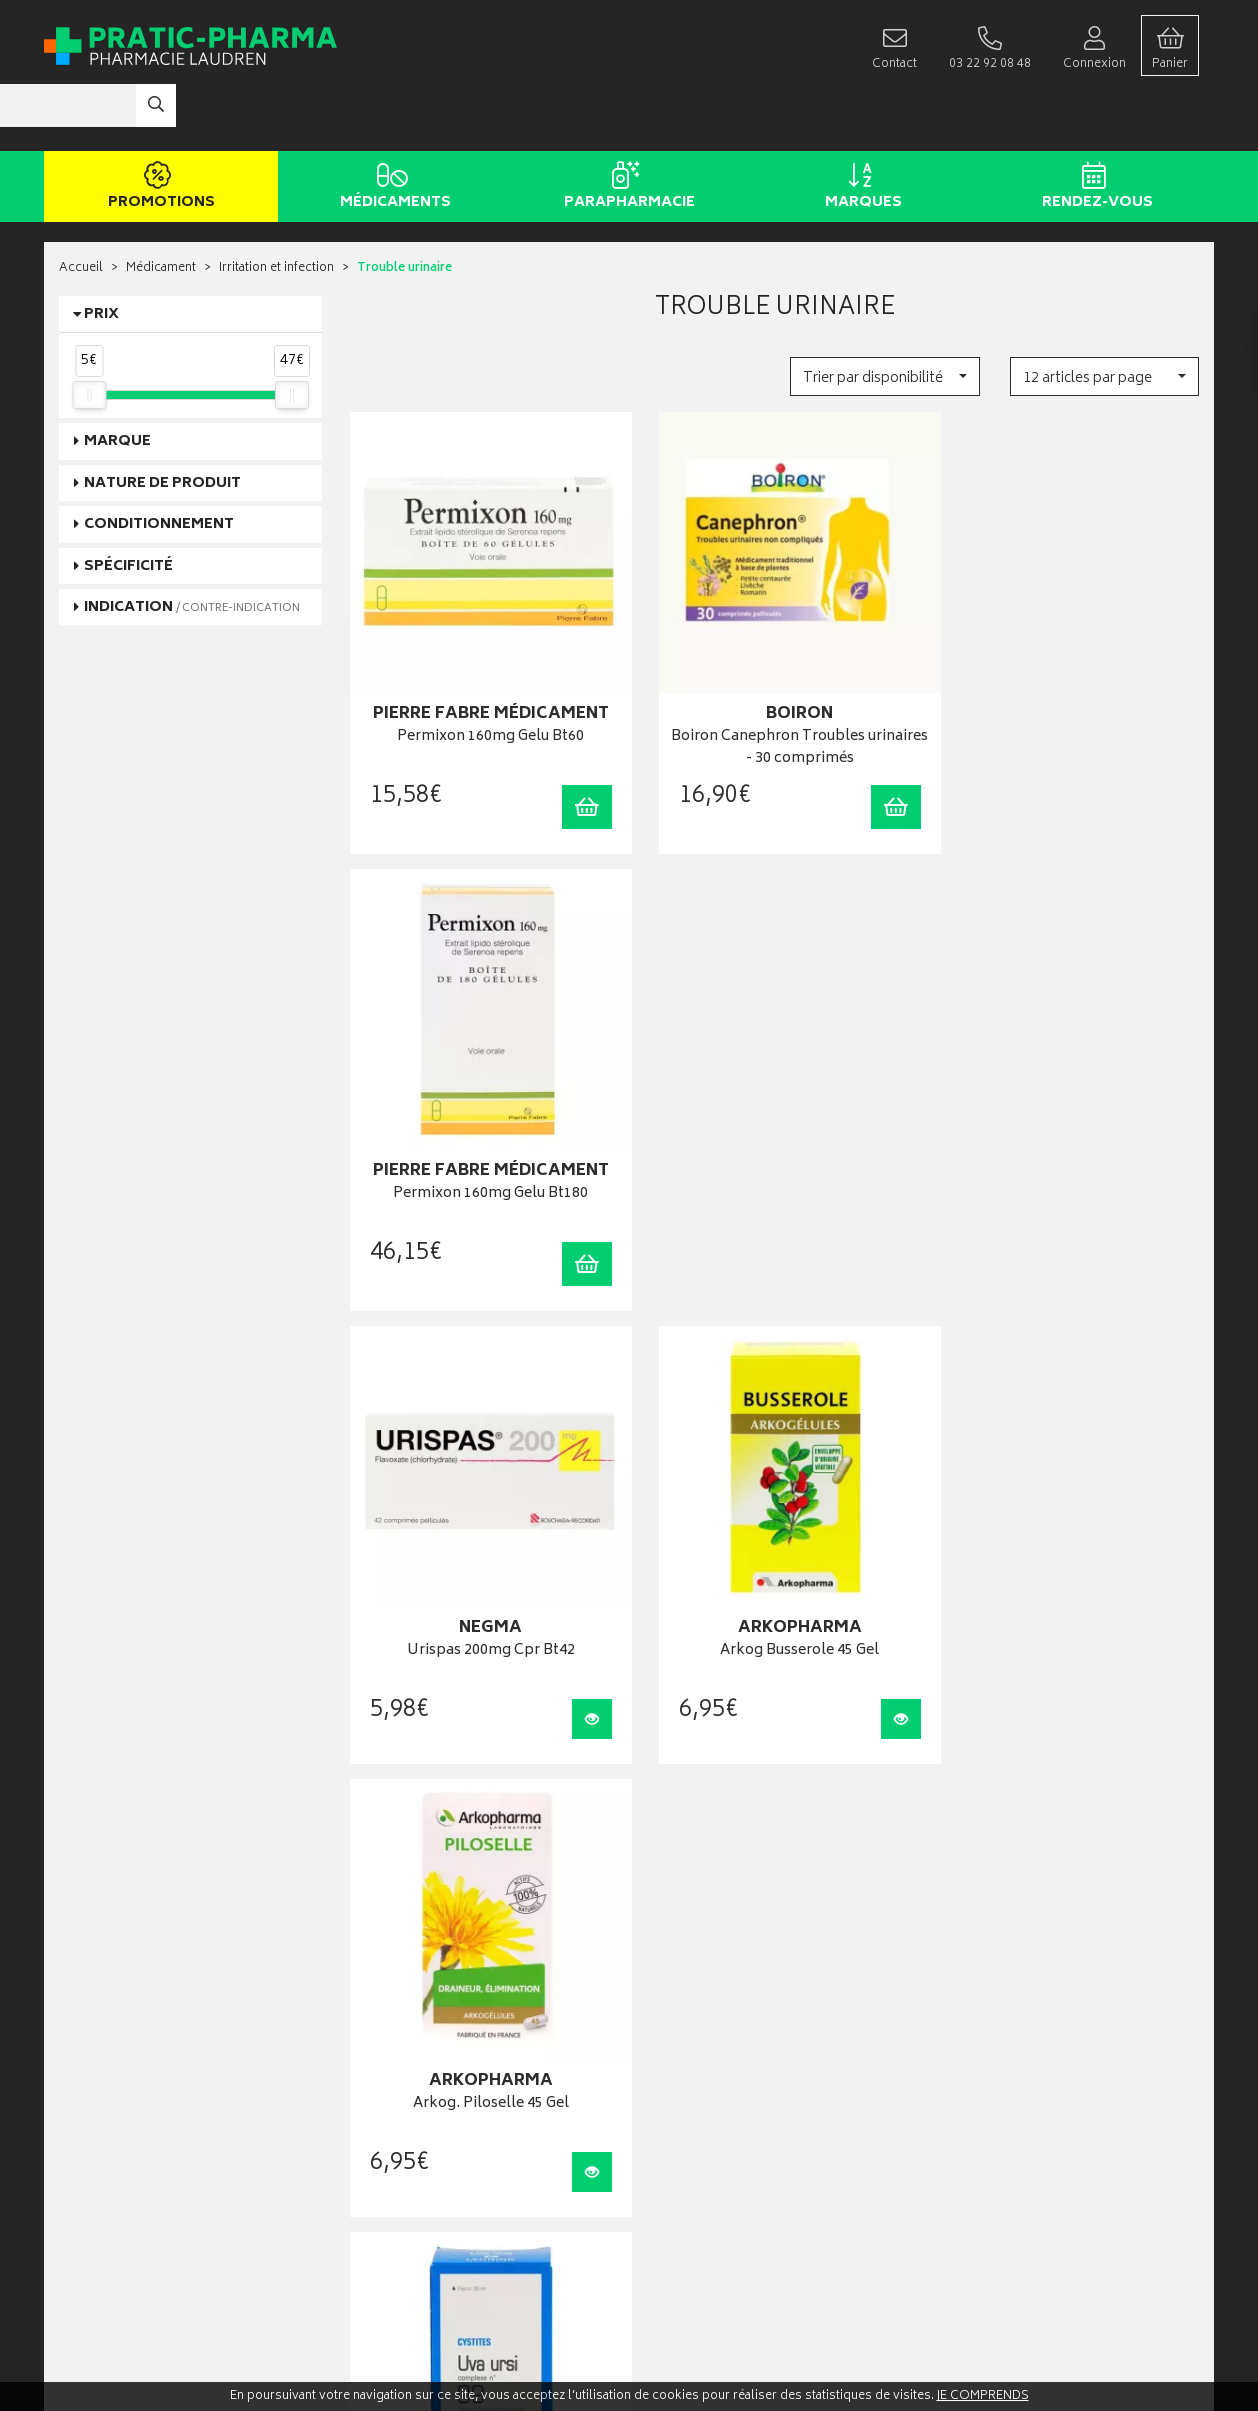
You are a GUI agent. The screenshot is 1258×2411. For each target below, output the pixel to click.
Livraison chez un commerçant (1019, 2039)
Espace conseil (392, 2059)
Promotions (157, 128)
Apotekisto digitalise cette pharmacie (846, 2352)
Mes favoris (674, 2080)
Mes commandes (691, 2039)
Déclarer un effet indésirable (427, 2141)
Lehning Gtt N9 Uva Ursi (482, 1531)
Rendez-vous (1093, 128)
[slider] (89, 335)
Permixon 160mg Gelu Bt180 (1067, 658)
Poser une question (112, 2182)
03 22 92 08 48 (93, 2044)
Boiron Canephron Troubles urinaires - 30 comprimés (775, 669)
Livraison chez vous (990, 2019)
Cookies (375, 2223)
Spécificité (128, 506)
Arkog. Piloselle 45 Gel (1068, 1097)
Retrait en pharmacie (992, 1998)
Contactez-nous (103, 2203)
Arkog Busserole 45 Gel (775, 1097)
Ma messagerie (685, 2100)
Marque (117, 382)
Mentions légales (398, 2182)
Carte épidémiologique (415, 2121)
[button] (884, 316)
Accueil (81, 209)
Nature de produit (162, 423)
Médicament (161, 209)
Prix (101, 254)
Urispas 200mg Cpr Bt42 (483, 1097)
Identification (679, 1998)
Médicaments (391, 128)
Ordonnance (386, 2100)
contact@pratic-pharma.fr (128, 2067)
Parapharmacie (625, 128)
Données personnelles (414, 2202)
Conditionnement (159, 464)
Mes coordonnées (694, 2019)
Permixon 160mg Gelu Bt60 (482, 658)
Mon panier (674, 2059)
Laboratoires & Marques (416, 2019)
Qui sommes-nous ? (115, 2162)
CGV (364, 2161)
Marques (859, 128)
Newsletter (381, 2080)
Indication (192, 547)
